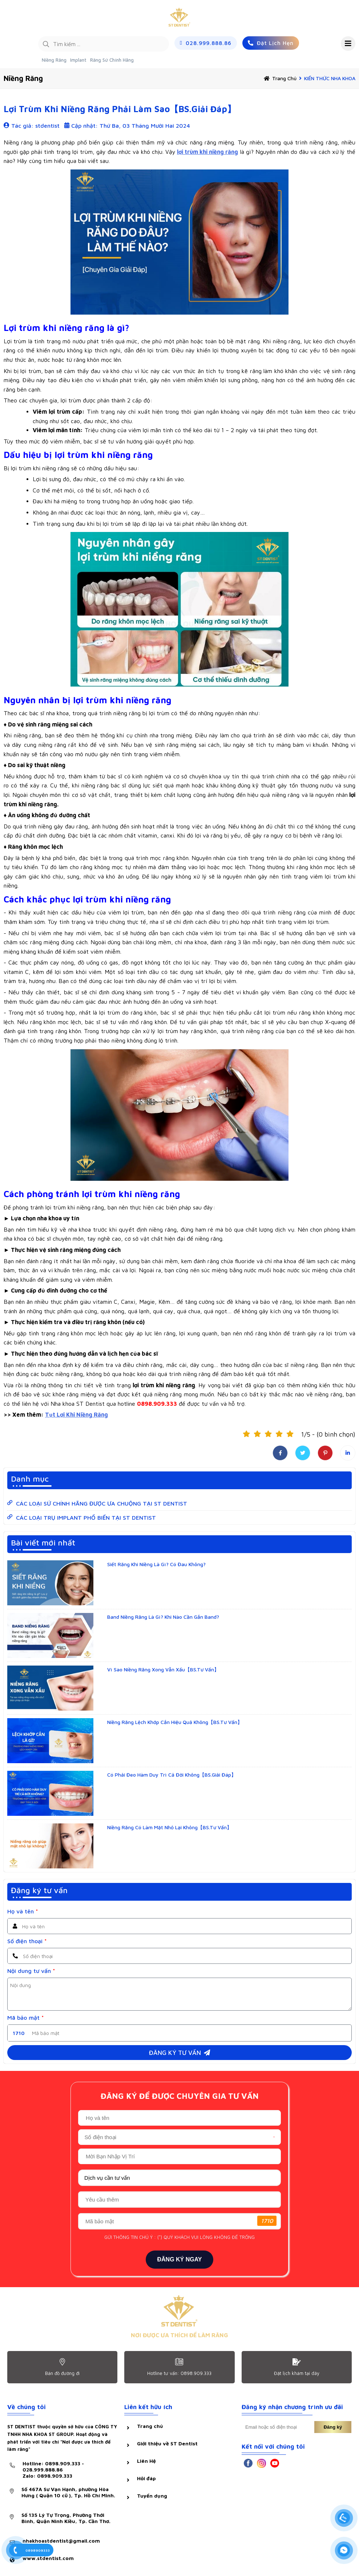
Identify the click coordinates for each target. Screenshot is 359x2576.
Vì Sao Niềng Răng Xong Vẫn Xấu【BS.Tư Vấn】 (163, 1669)
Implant (78, 60)
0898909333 (37, 2550)
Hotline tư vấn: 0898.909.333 (179, 2373)
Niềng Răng (54, 60)
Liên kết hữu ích (148, 2407)
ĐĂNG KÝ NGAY (179, 2259)
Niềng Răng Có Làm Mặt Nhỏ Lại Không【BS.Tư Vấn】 (169, 1827)
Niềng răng (23, 78)
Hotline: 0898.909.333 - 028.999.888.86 (70, 2469)
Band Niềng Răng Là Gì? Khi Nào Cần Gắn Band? (163, 1617)
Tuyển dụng (152, 2496)
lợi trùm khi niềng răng (207, 151)
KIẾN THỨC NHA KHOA (329, 78)
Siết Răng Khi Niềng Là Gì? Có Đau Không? (156, 1564)
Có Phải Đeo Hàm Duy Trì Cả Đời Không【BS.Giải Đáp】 (171, 1775)
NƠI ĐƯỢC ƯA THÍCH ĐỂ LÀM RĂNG (179, 2335)
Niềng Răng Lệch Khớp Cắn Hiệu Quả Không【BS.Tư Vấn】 (174, 1722)
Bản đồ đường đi (62, 2373)
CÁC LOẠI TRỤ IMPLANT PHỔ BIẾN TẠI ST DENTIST (86, 1517)
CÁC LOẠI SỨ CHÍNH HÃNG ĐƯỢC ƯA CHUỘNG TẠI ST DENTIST (101, 1503)
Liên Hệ (146, 2461)
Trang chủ (284, 78)
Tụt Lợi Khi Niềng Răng (76, 1414)
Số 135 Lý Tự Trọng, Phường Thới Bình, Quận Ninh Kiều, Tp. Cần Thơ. (65, 2518)
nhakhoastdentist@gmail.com (61, 2541)
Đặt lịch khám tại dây (296, 2373)
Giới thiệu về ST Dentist (167, 2443)
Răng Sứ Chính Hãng (112, 60)
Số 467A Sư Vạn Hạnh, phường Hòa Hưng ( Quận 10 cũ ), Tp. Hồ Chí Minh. (68, 2492)
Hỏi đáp (146, 2478)
